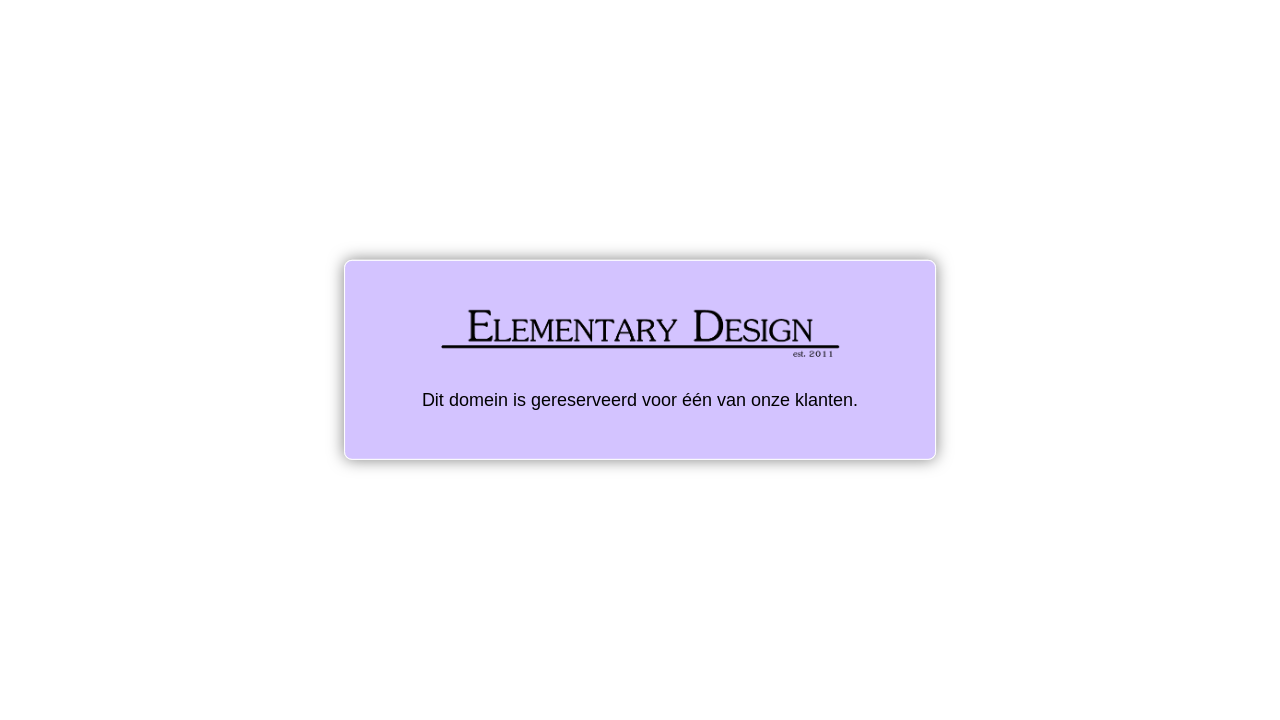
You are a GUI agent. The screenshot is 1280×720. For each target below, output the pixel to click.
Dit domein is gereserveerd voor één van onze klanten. (640, 359)
